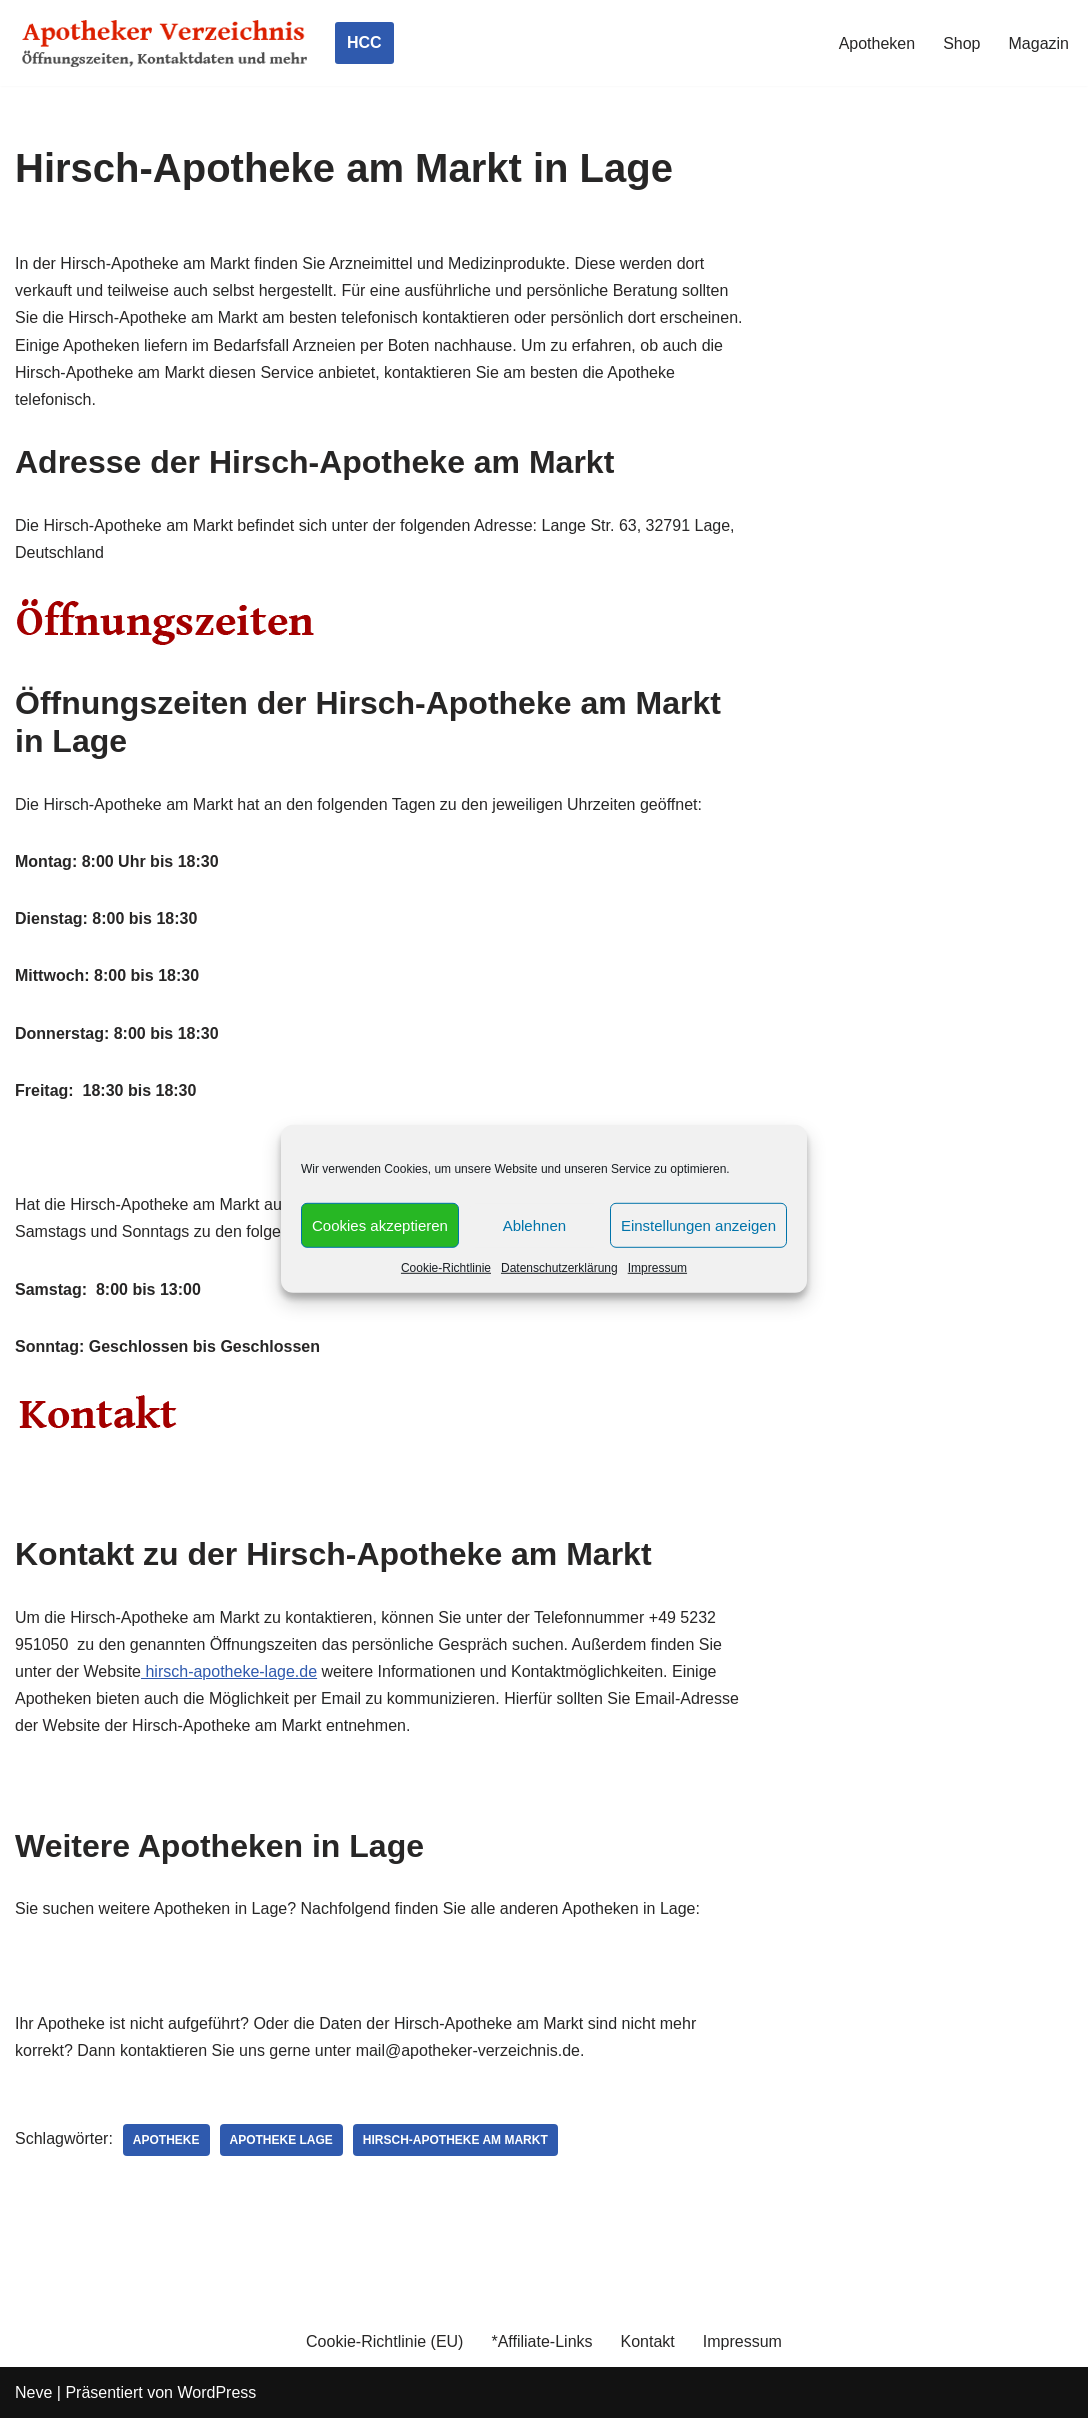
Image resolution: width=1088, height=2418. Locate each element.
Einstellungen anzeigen (698, 1224)
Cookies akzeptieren (380, 1224)
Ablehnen (534, 1224)
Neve (33, 2392)
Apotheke (166, 2140)
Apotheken (877, 43)
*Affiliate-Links (541, 2341)
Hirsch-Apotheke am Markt (455, 2140)
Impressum (657, 1268)
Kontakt (648, 2341)
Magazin (1039, 43)
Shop (961, 43)
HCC (364, 42)
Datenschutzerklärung (559, 1268)
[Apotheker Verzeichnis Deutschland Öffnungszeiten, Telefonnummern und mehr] (165, 43)
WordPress (216, 2392)
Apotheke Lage (281, 2140)
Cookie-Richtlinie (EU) (384, 2341)
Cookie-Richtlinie (446, 1268)
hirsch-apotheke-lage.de (229, 1671)
